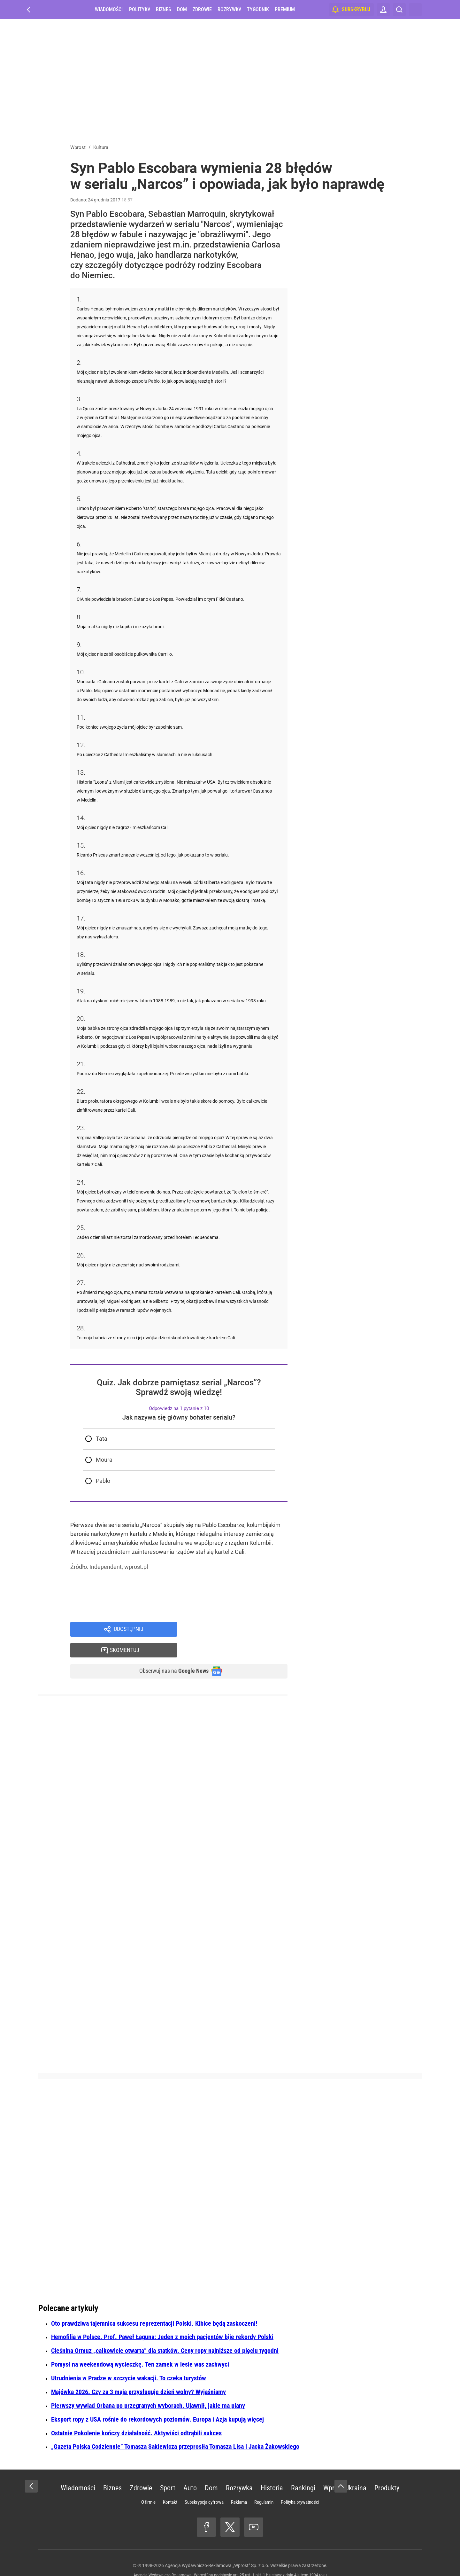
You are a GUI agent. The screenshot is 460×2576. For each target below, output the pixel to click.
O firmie (148, 2484)
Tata (101, 1438)
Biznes (163, 9)
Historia (272, 2470)
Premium (285, 9)
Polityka (139, 9)
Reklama (239, 2484)
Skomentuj (240, 1630)
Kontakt (170, 2484)
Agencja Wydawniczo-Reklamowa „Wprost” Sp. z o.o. (217, 2547)
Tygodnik (258, 9)
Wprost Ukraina (344, 2470)
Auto (190, 2470)
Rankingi (303, 2470)
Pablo (103, 1480)
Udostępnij (128, 1630)
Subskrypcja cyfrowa (204, 2484)
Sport (167, 2470)
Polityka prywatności (300, 2484)
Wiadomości (109, 9)
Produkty (386, 2470)
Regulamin (263, 2484)
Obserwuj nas (169, 1652)
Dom (182, 9)
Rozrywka (229, 9)
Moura (104, 1459)
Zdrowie (202, 9)
